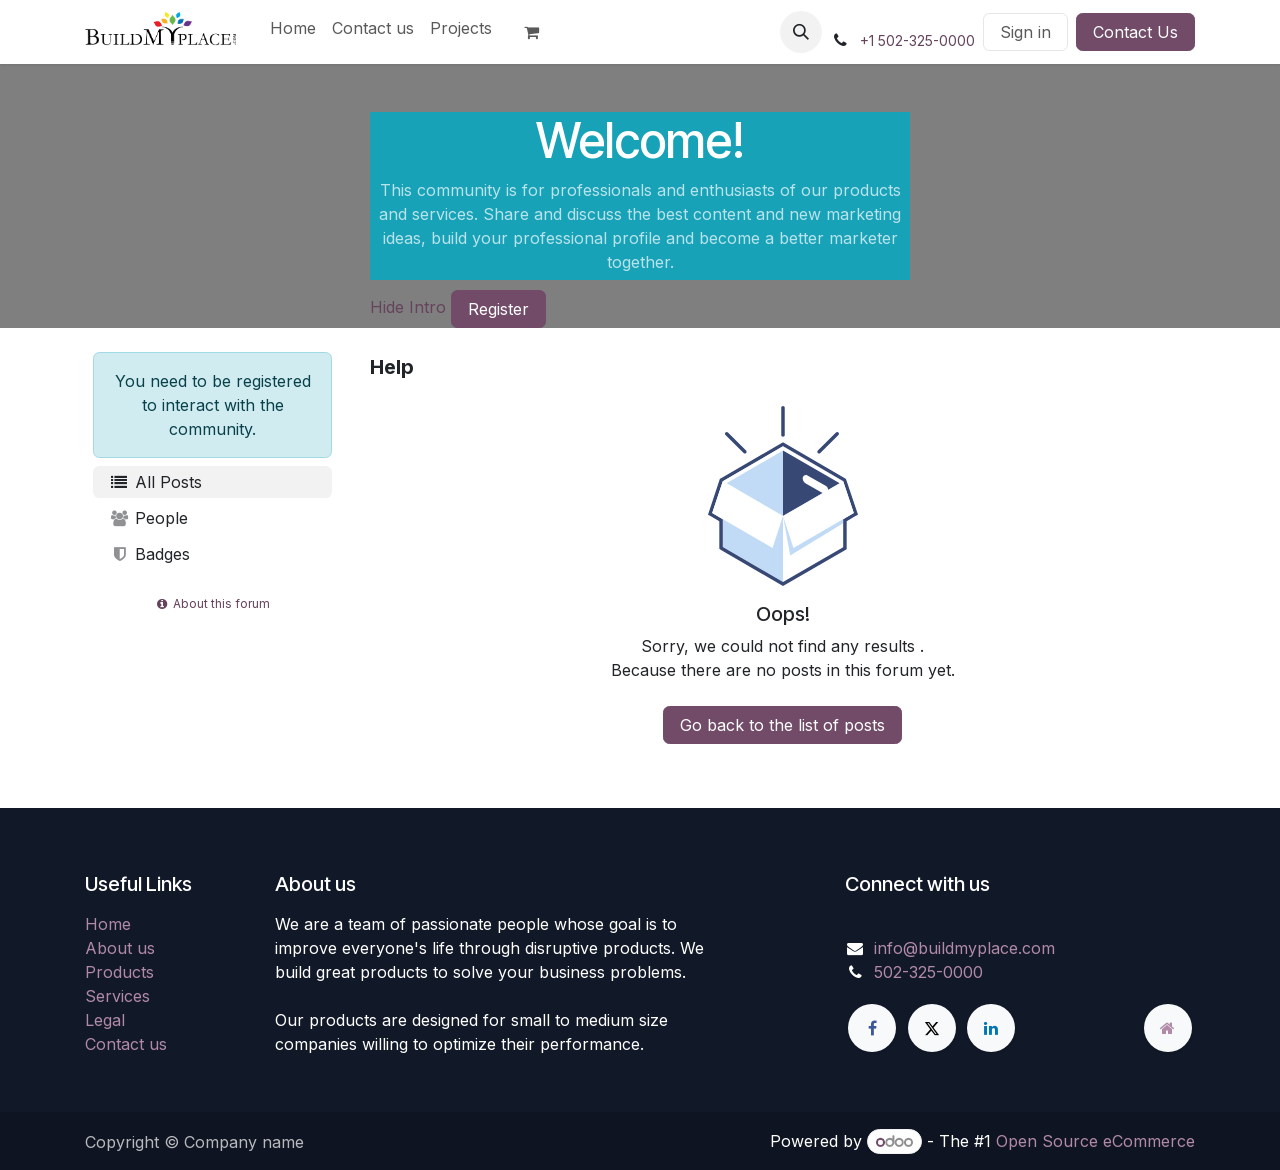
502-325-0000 (928, 972)
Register (498, 309)
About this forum (212, 603)
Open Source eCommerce (1095, 1141)
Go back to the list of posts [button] (782, 725)
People (148, 518)
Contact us (126, 1044)
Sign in (1025, 32)
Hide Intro (408, 307)
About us (120, 948)
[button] (801, 32)
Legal (105, 1020)
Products (119, 972)
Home (108, 924)
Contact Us (1135, 32)
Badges (149, 554)
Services (117, 996)
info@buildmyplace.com (964, 948)
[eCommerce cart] (540, 32)
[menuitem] (293, 28)
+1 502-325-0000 (917, 40)
